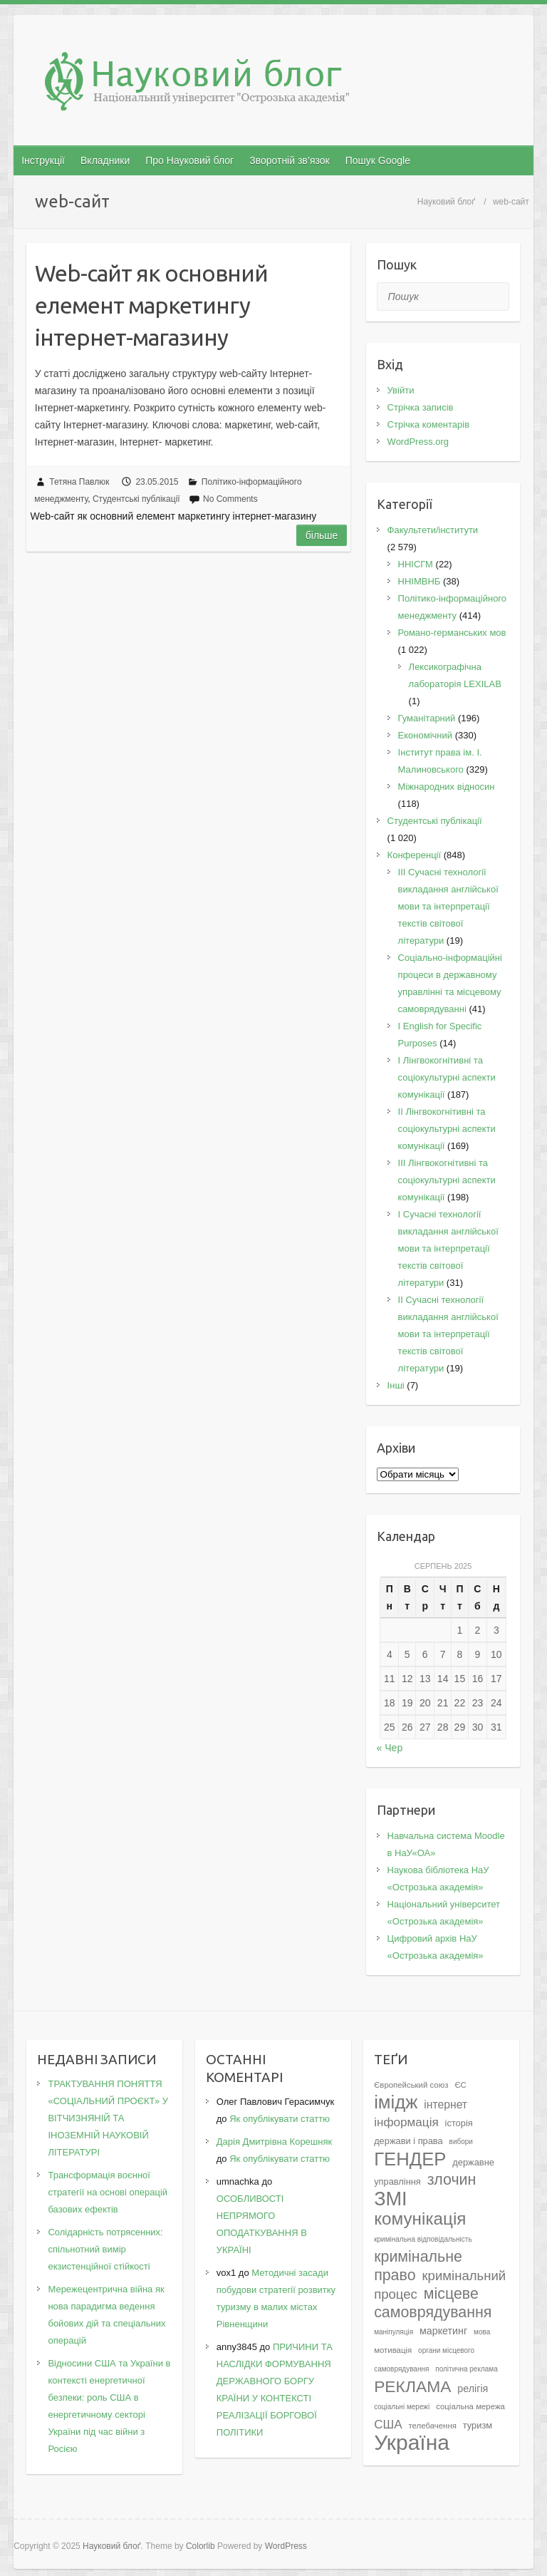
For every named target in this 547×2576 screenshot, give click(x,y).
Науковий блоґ (446, 202)
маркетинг (443, 2331)
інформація (406, 2122)
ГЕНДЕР (410, 2159)
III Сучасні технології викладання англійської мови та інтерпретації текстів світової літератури (448, 906)
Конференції (414, 855)
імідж (395, 2102)
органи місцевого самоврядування (424, 2359)
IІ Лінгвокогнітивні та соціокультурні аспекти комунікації (447, 1128)
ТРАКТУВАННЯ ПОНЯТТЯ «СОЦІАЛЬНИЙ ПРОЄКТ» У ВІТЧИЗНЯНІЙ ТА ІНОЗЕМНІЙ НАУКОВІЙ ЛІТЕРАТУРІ (108, 2118)
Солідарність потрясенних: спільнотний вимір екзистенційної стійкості (105, 2249)
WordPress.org (418, 441)
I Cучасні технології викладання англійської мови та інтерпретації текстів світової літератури (448, 1248)
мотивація (393, 2350)
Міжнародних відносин (446, 786)
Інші (396, 1385)
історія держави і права (423, 2132)
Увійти (401, 390)
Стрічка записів (420, 407)
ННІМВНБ (419, 581)
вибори (461, 2141)
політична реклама (466, 2369)
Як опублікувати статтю (279, 2118)
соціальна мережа (470, 2406)
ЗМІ (390, 2199)
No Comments (230, 499)
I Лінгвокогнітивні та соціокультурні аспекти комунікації (447, 1077)
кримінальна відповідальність (423, 2239)
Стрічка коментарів (428, 424)
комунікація (420, 2218)
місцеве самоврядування (432, 2303)
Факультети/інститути (433, 530)
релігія (472, 2388)
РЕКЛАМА (412, 2386)
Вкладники (105, 160)
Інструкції (43, 160)
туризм (477, 2425)
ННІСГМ (415, 564)
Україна (411, 2442)
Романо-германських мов (452, 632)
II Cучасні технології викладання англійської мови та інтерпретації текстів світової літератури (448, 1334)
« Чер (390, 1747)
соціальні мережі (401, 2407)
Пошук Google (377, 160)
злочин (451, 2179)
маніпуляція (393, 2332)
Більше (322, 535)
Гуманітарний (427, 718)
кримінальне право (418, 2266)
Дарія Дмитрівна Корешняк (274, 2141)
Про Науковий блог (189, 160)
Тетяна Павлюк (79, 482)
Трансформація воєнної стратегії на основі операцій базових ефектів (107, 2192)
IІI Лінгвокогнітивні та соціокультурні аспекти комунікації (447, 1180)
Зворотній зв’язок (289, 160)
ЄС (460, 2085)
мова (482, 2332)
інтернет (445, 2104)
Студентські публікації (136, 499)
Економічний (425, 735)
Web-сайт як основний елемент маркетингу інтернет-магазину (151, 305)
